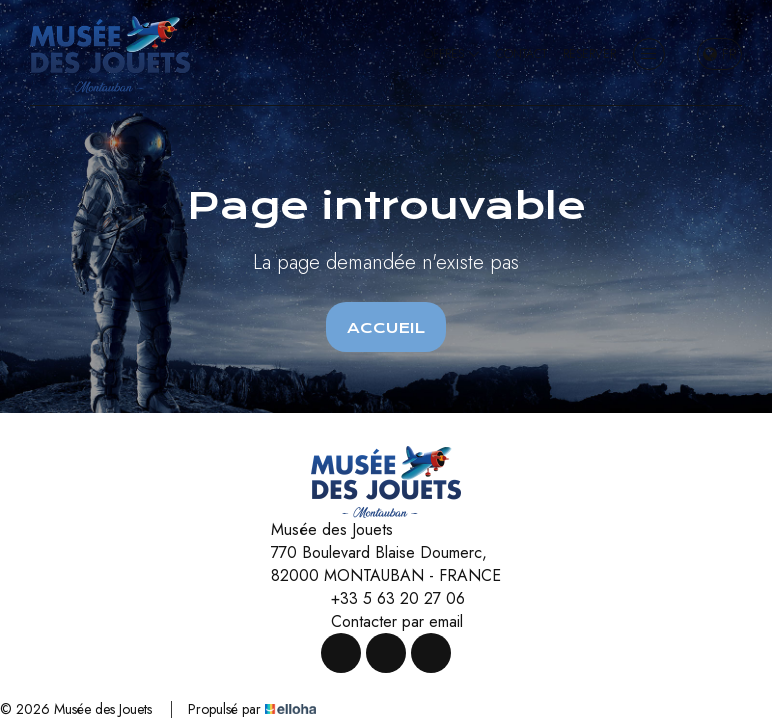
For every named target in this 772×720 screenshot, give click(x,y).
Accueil (386, 328)
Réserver (589, 54)
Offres (452, 54)
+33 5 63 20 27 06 (386, 598)
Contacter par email (385, 621)
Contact (521, 54)
